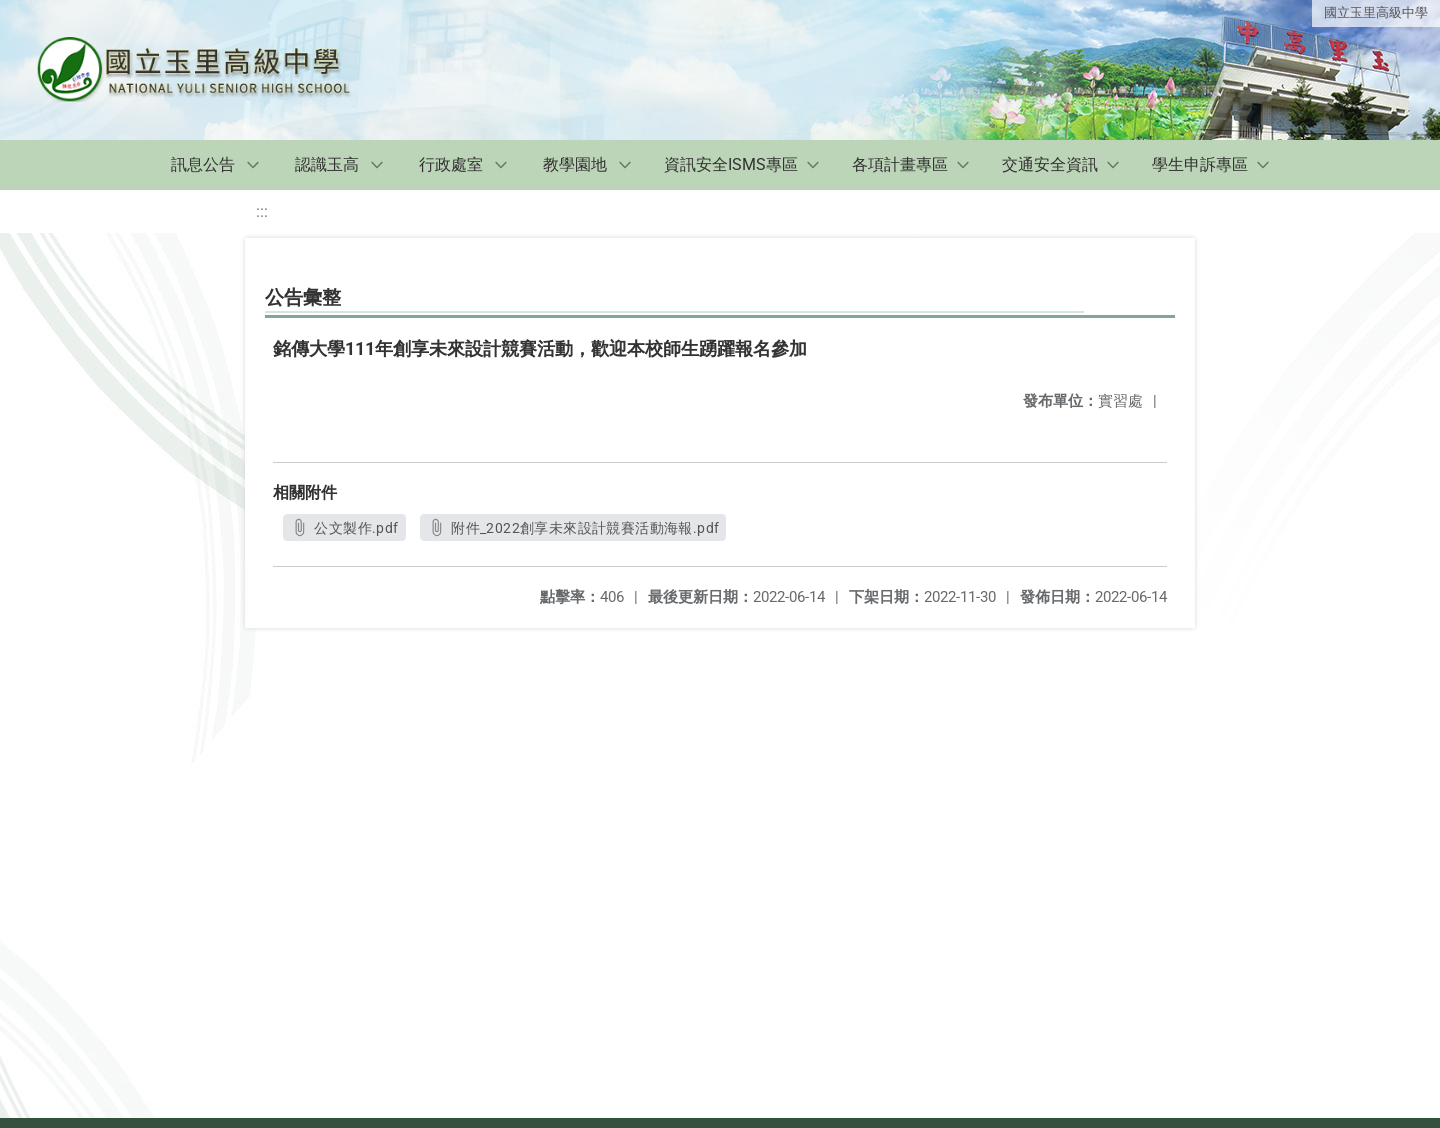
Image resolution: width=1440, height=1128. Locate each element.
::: (262, 211)
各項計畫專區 (900, 164)
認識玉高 (327, 164)
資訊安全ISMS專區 (731, 164)
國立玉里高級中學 (1376, 12)
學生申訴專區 (1200, 164)
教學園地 (575, 164)
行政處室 (451, 164)
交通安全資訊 (1050, 164)
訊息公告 (203, 164)
